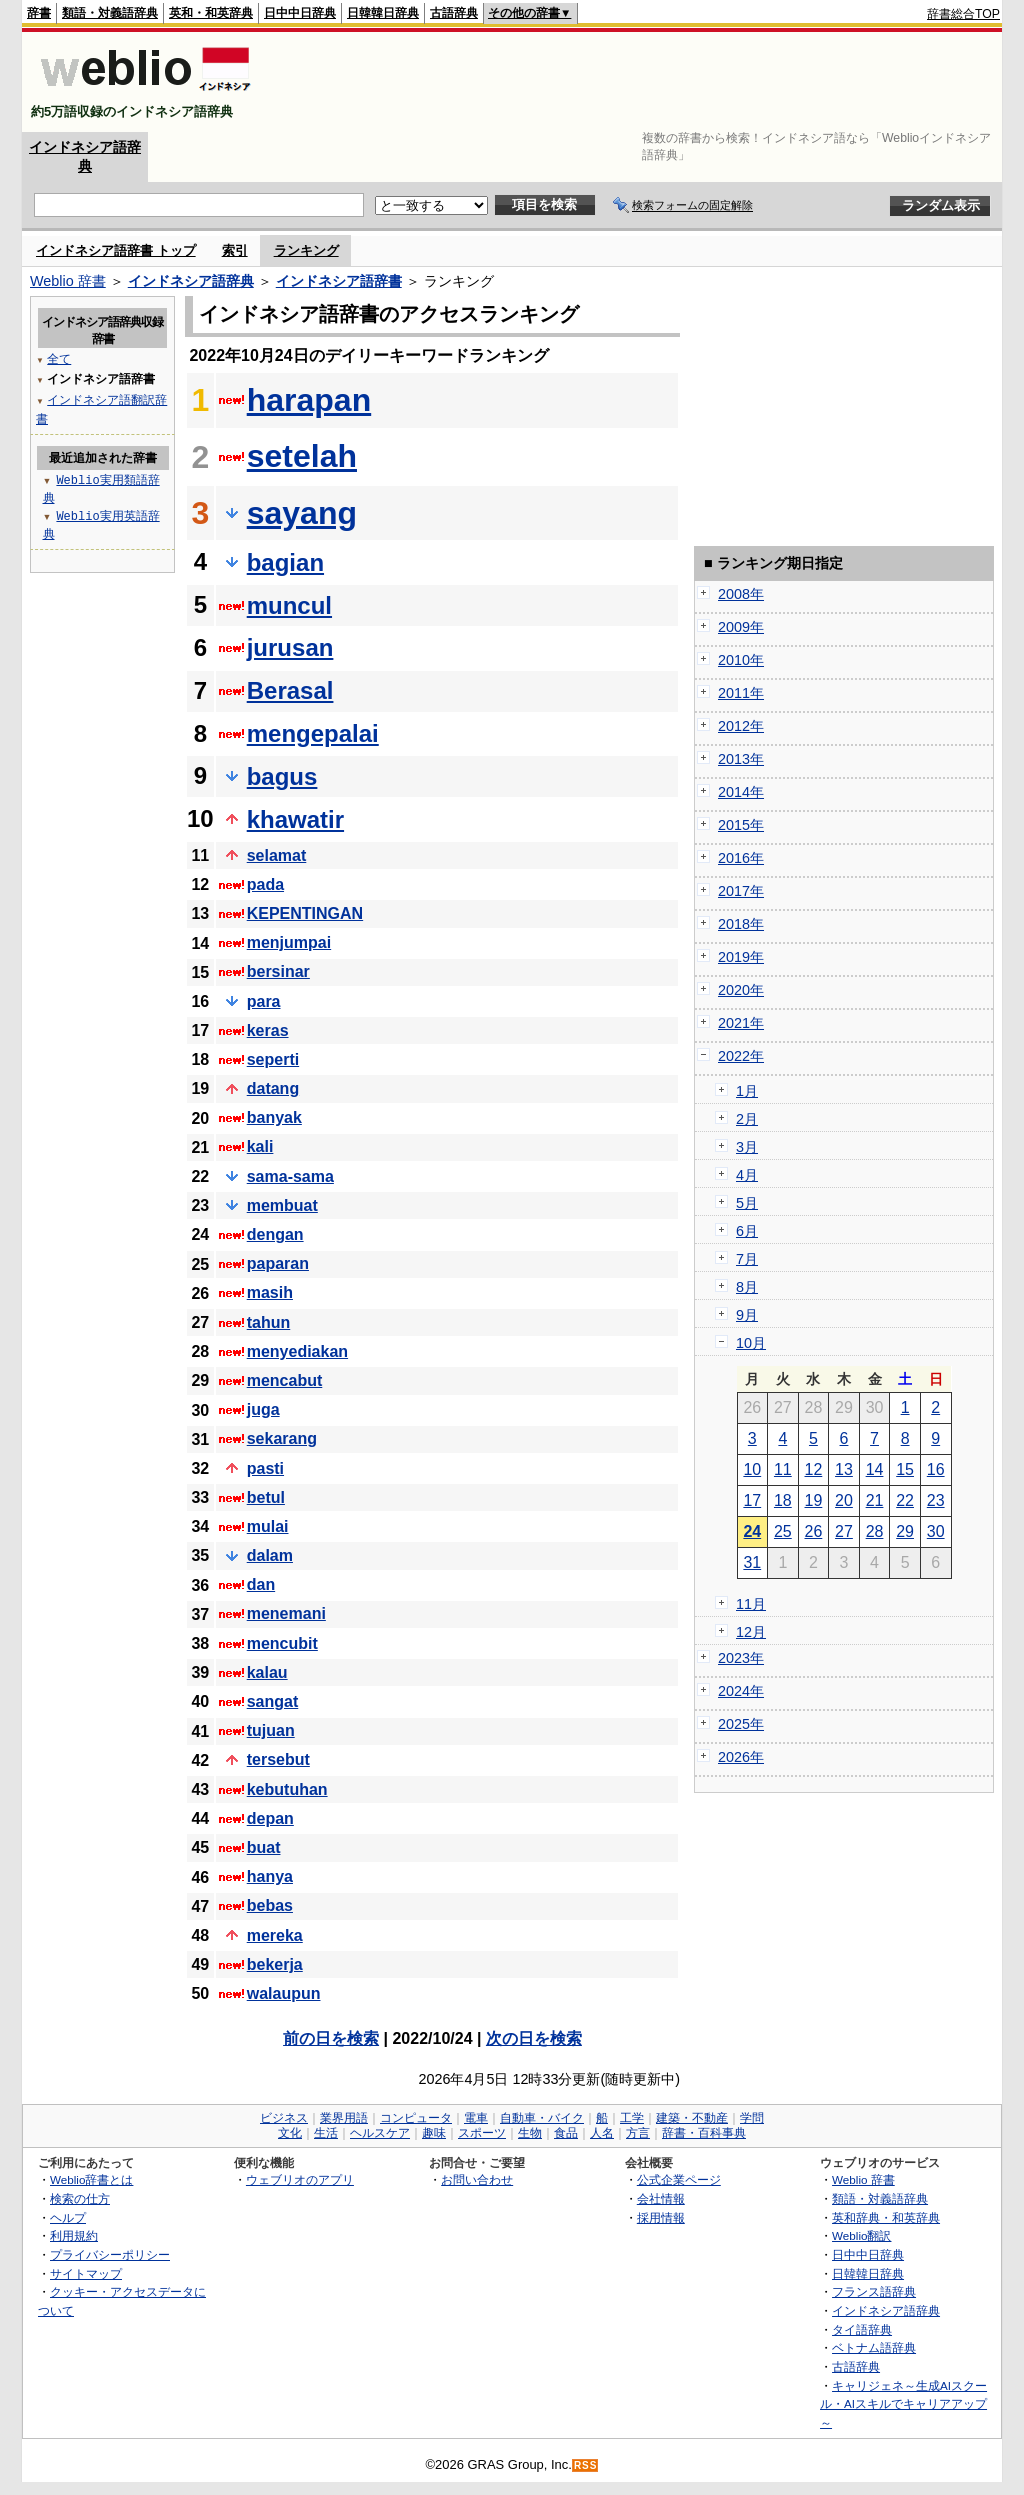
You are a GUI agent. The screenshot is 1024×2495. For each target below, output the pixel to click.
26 (814, 1531)
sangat (273, 1701)
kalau (267, 1672)
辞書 (39, 13)
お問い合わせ (477, 2179)
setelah (302, 456)
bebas (270, 1905)
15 (905, 1469)
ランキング (306, 250)
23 (936, 1500)
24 (752, 1531)
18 (783, 1500)
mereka (275, 1935)
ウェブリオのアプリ (300, 2179)
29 (905, 1531)
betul (266, 1497)
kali (260, 1146)
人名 (602, 2133)
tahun (269, 1322)
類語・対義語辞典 (110, 13)
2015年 (741, 825)
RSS (586, 2465)
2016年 (741, 858)
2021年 (741, 1023)
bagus (282, 776)
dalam (270, 1555)
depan (270, 1818)
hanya (270, 1876)
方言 (638, 2133)
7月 (747, 1259)
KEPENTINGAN (305, 913)
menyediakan (297, 1351)
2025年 (741, 1724)
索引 (235, 250)
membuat (282, 1205)
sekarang (282, 1438)
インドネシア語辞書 (339, 281)
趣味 (434, 2133)
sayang (302, 513)
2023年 (741, 1658)
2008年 (741, 594)
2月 (747, 1119)
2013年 (741, 759)
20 (844, 1500)
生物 (530, 2133)
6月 (747, 1231)
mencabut (285, 1380)
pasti (265, 1468)
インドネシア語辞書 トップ (116, 250)
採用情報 (661, 2217)
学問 (752, 2118)
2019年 (741, 957)
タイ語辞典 (862, 2329)
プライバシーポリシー (110, 2254)
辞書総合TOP (963, 14)
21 (875, 1500)
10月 (751, 1343)
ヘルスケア (380, 2133)
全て (59, 358)
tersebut (278, 1759)
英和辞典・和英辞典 (886, 2217)
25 (783, 1531)
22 (905, 1500)
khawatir (295, 819)
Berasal (290, 690)
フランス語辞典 (874, 2291)
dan (261, 1584)
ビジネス (284, 2118)
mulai (268, 1526)
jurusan (290, 647)
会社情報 (661, 2198)
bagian (285, 562)
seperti (273, 1059)
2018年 (741, 924)
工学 (632, 2118)
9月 (747, 1315)
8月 (747, 1287)
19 (814, 1500)
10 (752, 1469)
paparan (278, 1263)
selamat (277, 855)
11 (783, 1469)
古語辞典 (454, 13)
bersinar (278, 971)
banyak (274, 1117)
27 (844, 1531)
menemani (286, 1613)
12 (814, 1469)
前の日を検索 (331, 2038)
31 (752, 1562)
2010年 (741, 660)
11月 (751, 1604)
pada (265, 884)
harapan (309, 400)
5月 (747, 1203)
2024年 (741, 1691)
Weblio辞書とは (91, 2179)
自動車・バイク (542, 2118)
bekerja (275, 1964)
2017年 (741, 891)
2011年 (741, 693)
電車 (476, 2118)
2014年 (741, 792)
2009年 (741, 627)
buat (264, 1847)
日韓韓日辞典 (383, 13)
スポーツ (482, 2133)
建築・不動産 (692, 2118)
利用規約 (74, 2235)
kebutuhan (287, 1789)
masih (270, 1292)
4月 (747, 1175)
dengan (275, 1234)
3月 (747, 1147)
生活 (326, 2133)
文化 (290, 2133)
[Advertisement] (636, 82)
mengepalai (313, 733)
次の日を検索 (534, 2038)
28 (875, 1531)
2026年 (741, 1757)
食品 (566, 2133)
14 (875, 1469)
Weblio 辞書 (68, 281)
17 (752, 1500)
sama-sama (290, 1176)
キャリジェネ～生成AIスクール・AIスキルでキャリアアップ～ (903, 2404)
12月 (751, 1632)
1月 (747, 1091)
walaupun (284, 1993)
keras (268, 1030)
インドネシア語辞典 (191, 281)
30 (936, 1531)
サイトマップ (86, 2273)
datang (273, 1088)
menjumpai (289, 942)
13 (844, 1469)
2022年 (741, 1056)
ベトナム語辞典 (874, 2347)
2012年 (741, 726)
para (264, 1001)
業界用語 (344, 2118)
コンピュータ (416, 2118)
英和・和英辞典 (211, 13)
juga (263, 1409)
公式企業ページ (679, 2179)
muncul (289, 605)
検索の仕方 (80, 2198)
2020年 (741, 990)
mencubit (282, 1643)
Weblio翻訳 (861, 2235)
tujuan (271, 1730)
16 (936, 1469)
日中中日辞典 (300, 13)
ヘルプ (68, 2217)
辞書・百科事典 (704, 2133)
